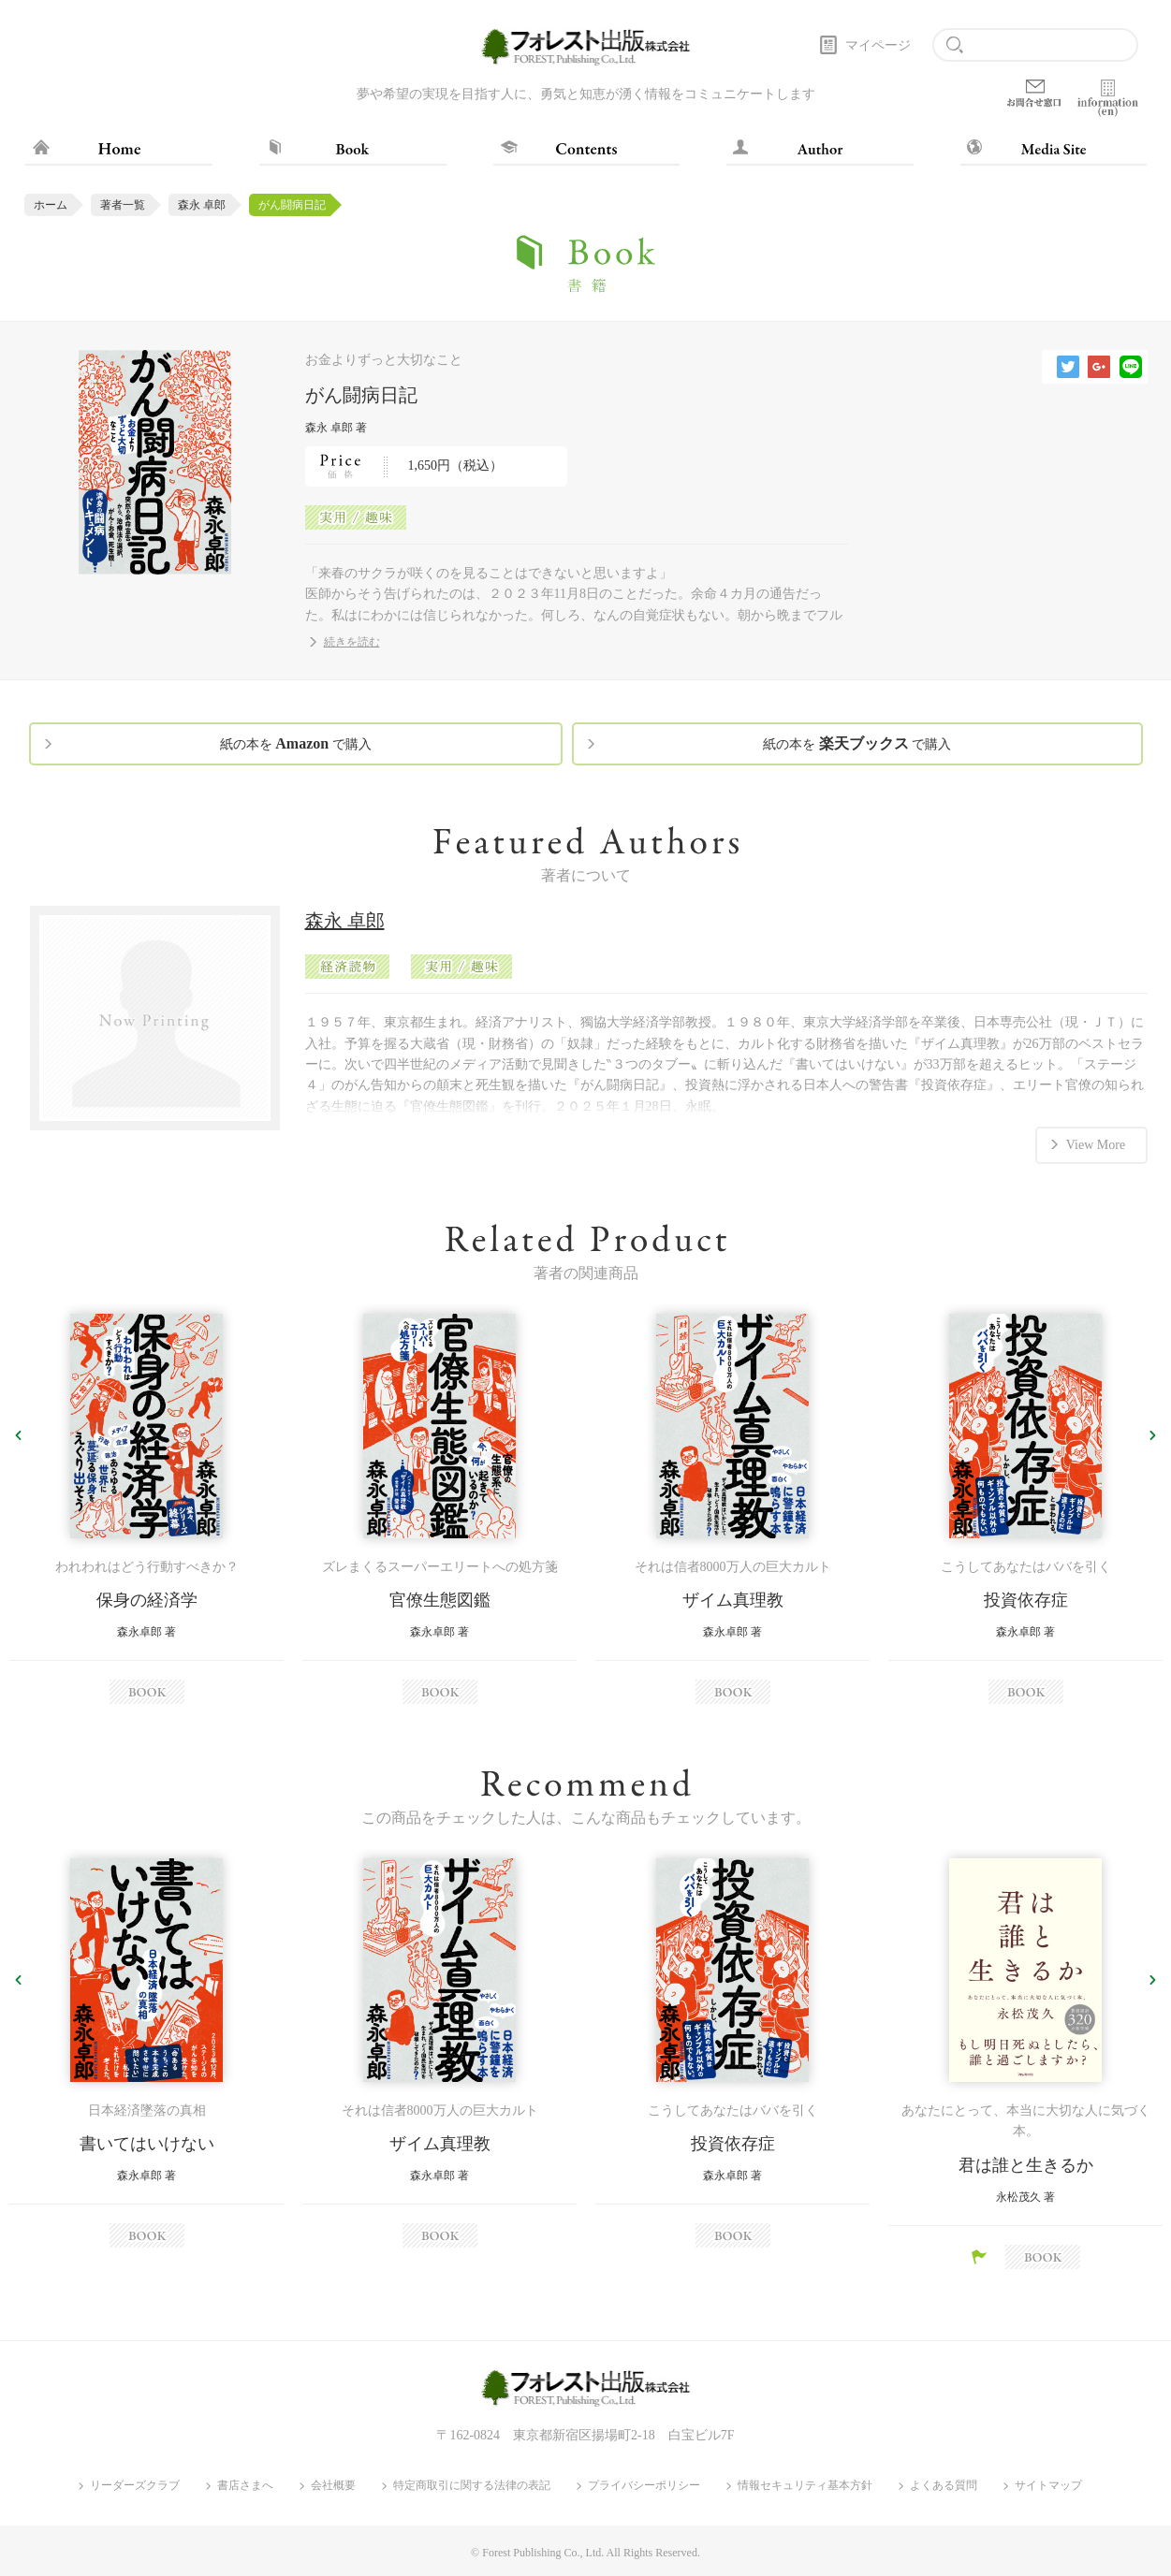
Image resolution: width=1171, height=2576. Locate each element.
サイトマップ (1048, 2486)
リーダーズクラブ (135, 2486)
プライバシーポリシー (644, 2486)
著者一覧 (122, 204)
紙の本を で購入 (296, 743)
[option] (146, 1508)
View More (1095, 1145)
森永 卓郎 (202, 204)
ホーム (50, 204)
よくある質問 (943, 2486)
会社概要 (333, 2486)
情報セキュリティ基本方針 (805, 2486)
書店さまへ (245, 2486)
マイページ (878, 45)
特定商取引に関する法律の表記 (471, 2486)
